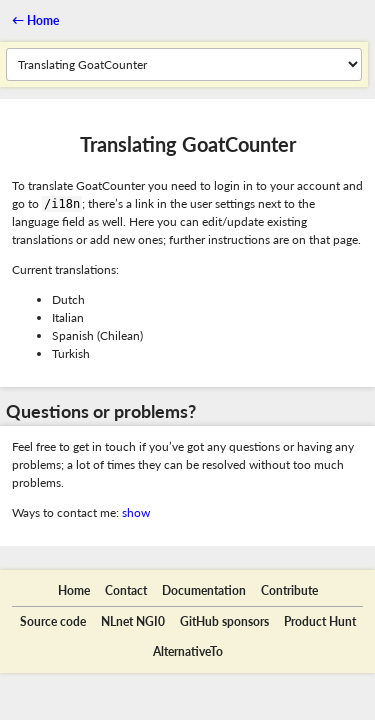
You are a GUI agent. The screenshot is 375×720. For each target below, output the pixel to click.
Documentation (204, 590)
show (136, 512)
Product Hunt (320, 621)
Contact (126, 590)
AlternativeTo (188, 651)
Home (74, 590)
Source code (53, 621)
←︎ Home (35, 20)
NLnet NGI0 (133, 621)
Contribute (289, 590)
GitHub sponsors (224, 621)
